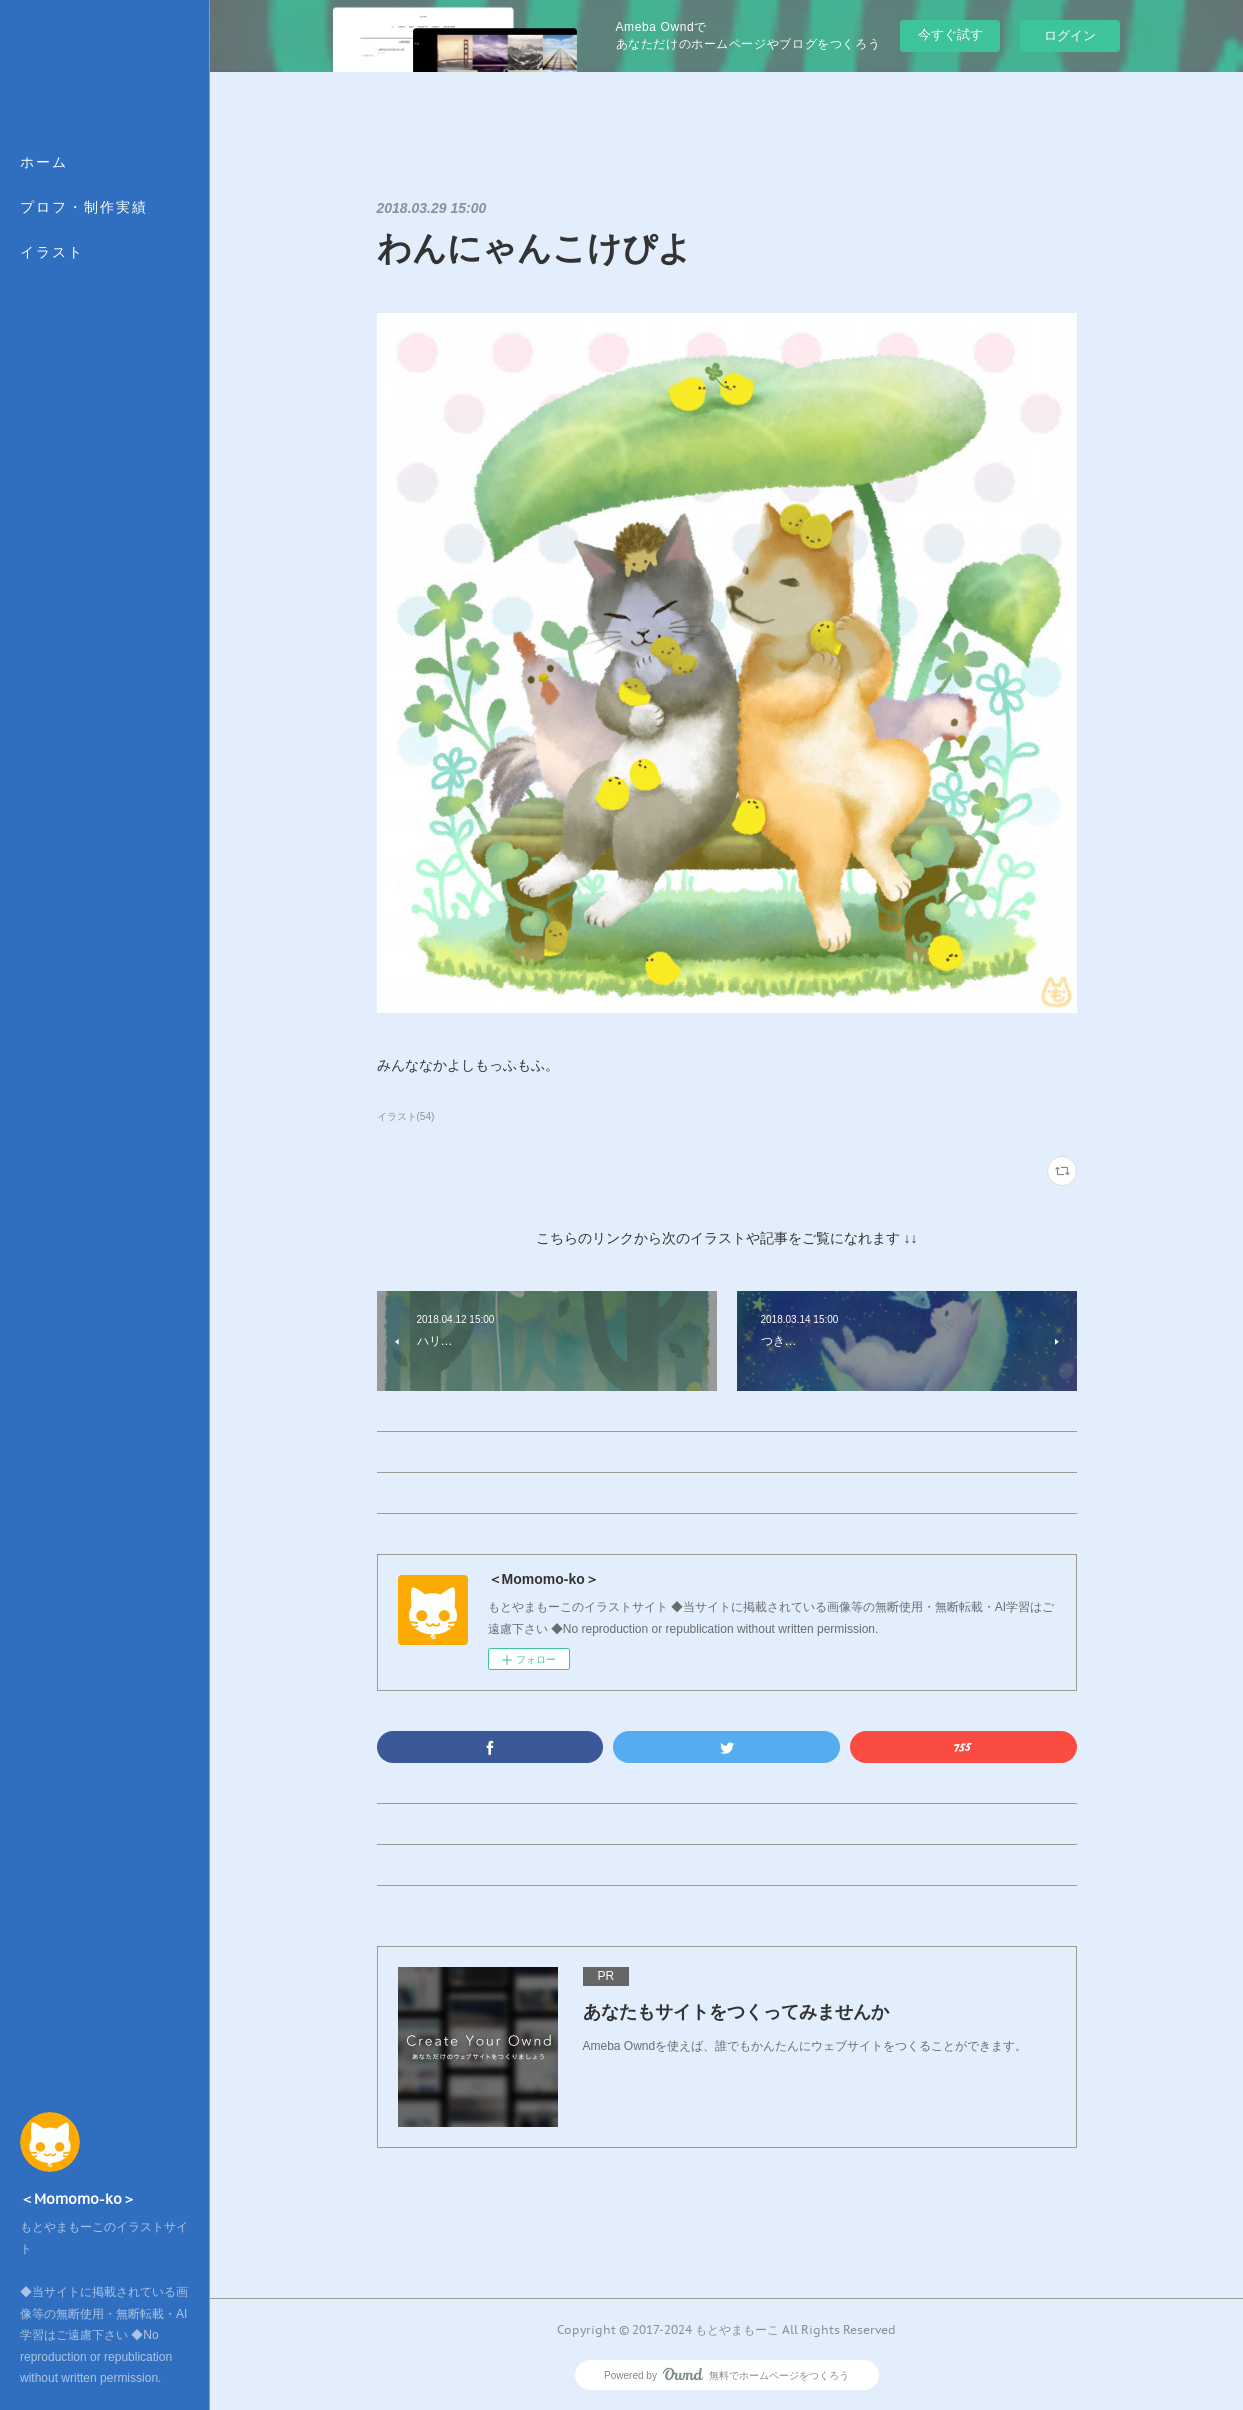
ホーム (44, 162)
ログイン (1070, 35)
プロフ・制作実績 (84, 207)
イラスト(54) (406, 1116)
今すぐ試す (950, 34)
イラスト (52, 252)
